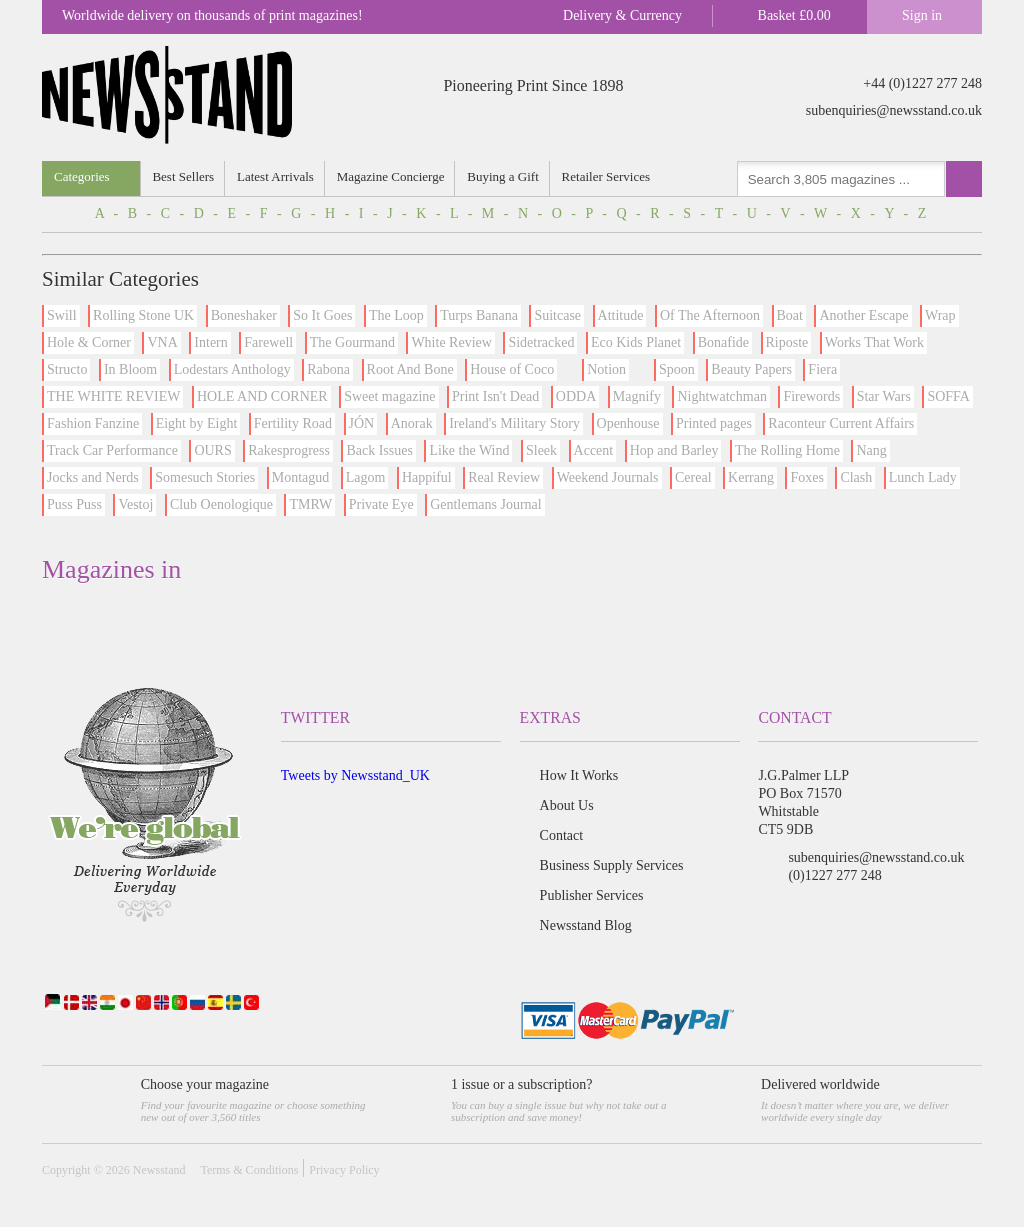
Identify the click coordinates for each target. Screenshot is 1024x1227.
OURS (212, 450)
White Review (451, 342)
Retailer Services (606, 176)
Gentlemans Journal (486, 504)
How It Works (579, 775)
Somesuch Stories (205, 477)
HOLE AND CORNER (262, 396)
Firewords (811, 396)
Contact (562, 835)
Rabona (328, 369)
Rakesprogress (289, 450)
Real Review (504, 477)
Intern (210, 342)
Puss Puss (74, 504)
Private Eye (381, 504)
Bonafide (723, 342)
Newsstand (159, 1170)
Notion (606, 369)
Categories (82, 176)
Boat (790, 315)
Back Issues (379, 450)
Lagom (366, 477)
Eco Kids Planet (636, 342)
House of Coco (512, 369)
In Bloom (130, 369)
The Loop (396, 315)
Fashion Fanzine (93, 423)
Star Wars (884, 396)
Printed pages (714, 423)
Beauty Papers (751, 369)
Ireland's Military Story (514, 423)
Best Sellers (184, 176)
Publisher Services (592, 895)
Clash (856, 477)
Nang (871, 450)
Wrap (940, 315)
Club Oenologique (221, 504)
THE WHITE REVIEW (113, 396)
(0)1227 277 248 (834, 875)
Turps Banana (479, 315)
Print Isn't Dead (495, 396)
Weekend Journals (608, 477)
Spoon (677, 369)
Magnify (637, 396)
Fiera (822, 369)
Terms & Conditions (249, 1170)
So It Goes (322, 315)
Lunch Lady (923, 477)
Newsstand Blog (586, 925)
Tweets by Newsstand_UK (355, 775)
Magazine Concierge (391, 176)
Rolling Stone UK (143, 315)
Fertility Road (293, 423)
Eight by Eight (197, 423)
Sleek (541, 450)
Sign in (922, 15)
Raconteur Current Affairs (841, 423)
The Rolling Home (787, 450)
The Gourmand (352, 342)
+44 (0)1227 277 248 (922, 83)
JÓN (362, 423)
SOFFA (948, 396)
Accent (594, 450)
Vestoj (135, 504)
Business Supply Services (612, 865)
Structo (67, 369)
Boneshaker (244, 315)
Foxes (806, 477)
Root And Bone (410, 369)
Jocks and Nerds (93, 477)
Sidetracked (541, 342)
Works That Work (874, 342)
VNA (162, 342)
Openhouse (628, 423)
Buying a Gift (504, 176)
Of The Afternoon (710, 315)
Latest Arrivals (275, 176)
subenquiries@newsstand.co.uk (894, 110)
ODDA (576, 396)
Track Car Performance (112, 450)
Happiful (427, 477)
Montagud (301, 477)
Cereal (693, 477)
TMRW (310, 504)
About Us (567, 805)
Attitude (621, 315)
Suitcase (557, 315)
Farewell (268, 342)
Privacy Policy (344, 1170)
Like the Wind (469, 450)
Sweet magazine (389, 396)
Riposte (787, 342)
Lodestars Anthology (232, 369)
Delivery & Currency (622, 15)
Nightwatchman (721, 396)
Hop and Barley (674, 450)
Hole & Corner (89, 342)
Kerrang (751, 477)
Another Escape (863, 315)
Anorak (412, 423)
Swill (62, 315)
